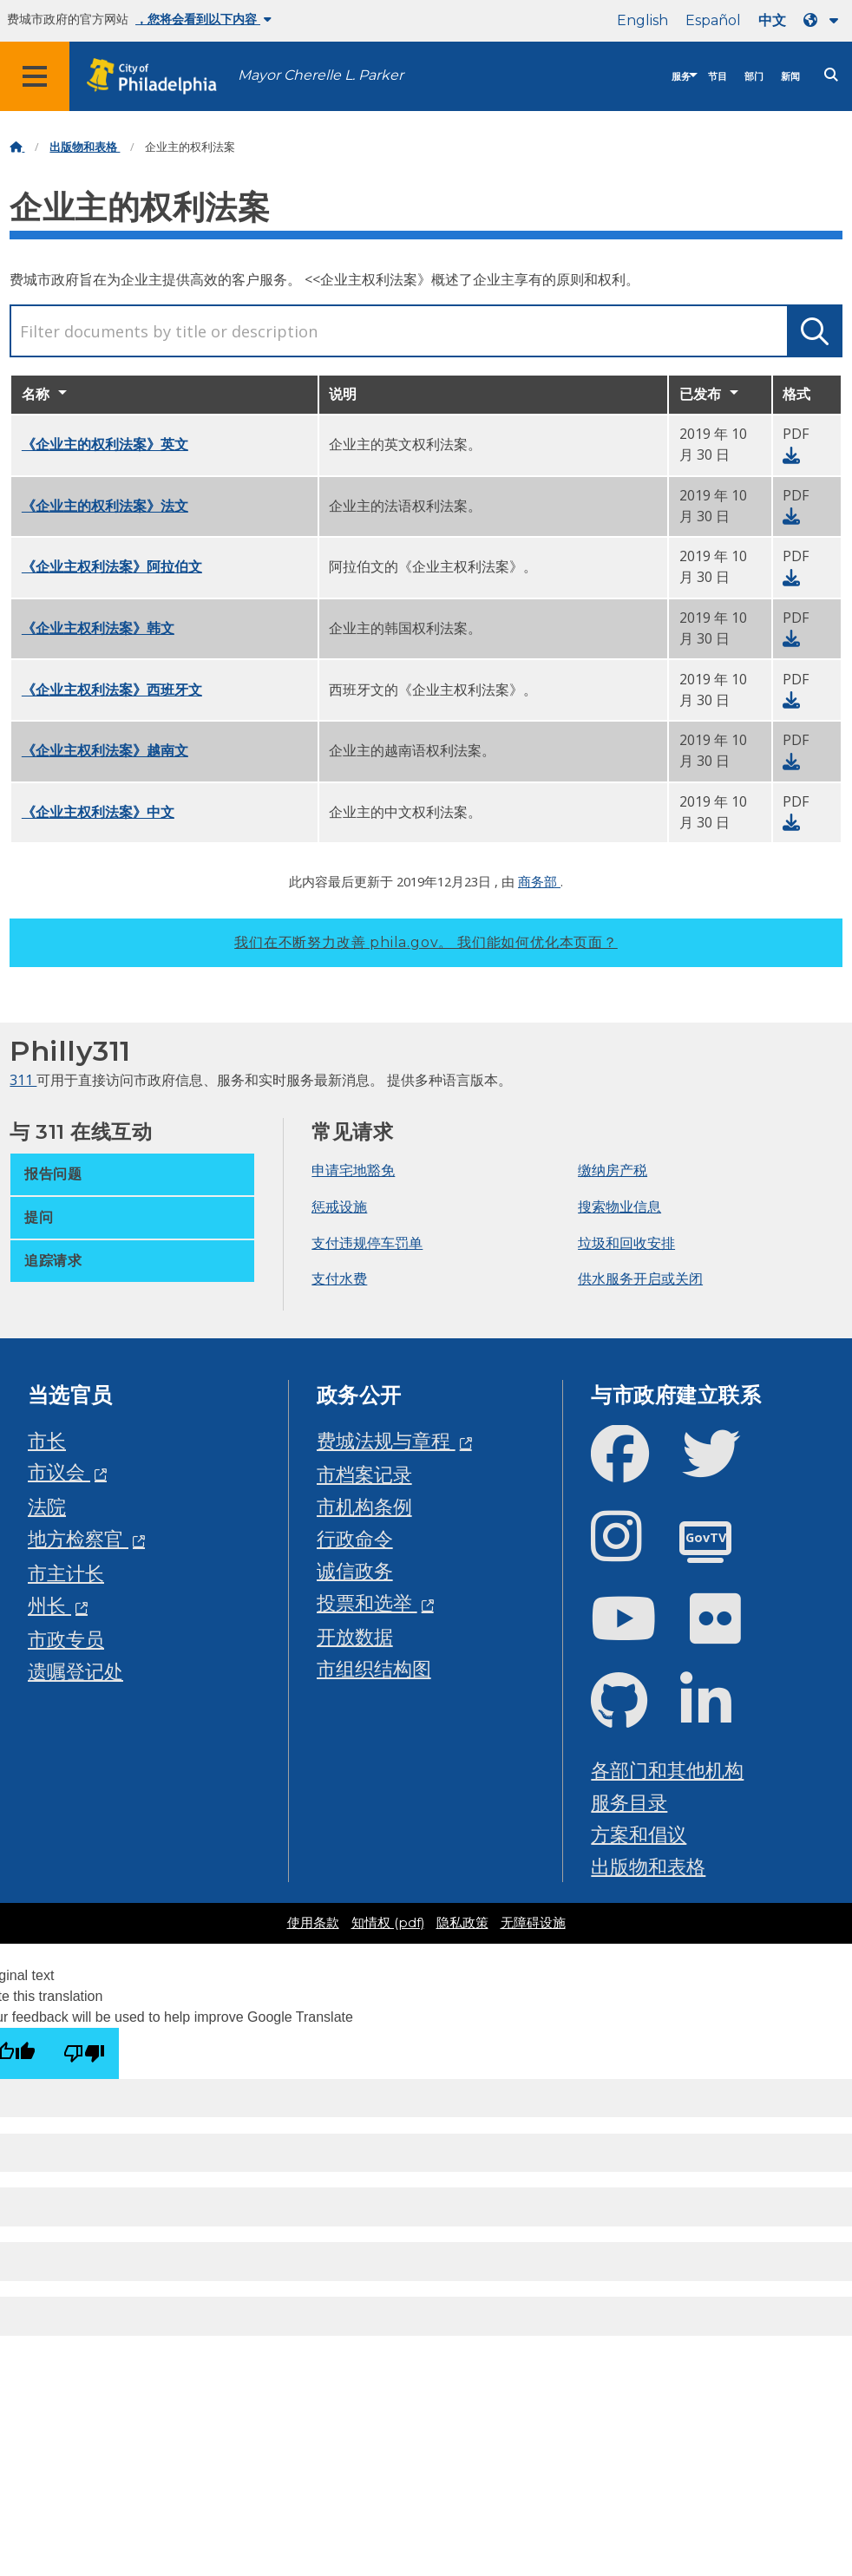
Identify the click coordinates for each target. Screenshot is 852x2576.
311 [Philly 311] (23, 1079)
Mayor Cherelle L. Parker (320, 75)
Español (713, 20)
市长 (47, 1440)
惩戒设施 (339, 1206)
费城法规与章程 (386, 1440)
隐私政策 (462, 1923)
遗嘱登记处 (75, 1670)
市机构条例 (364, 1506)
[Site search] (831, 75)
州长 (49, 1605)
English (642, 20)
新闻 (790, 76)
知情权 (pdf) (387, 1923)
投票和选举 (367, 1602)
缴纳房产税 (612, 1170)
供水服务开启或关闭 (640, 1278)
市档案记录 (364, 1474)
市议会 (59, 1471)
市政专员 (66, 1638)
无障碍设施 (533, 1923)
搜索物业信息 (619, 1206)
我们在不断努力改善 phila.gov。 (426, 942)
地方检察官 (78, 1538)
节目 (717, 76)
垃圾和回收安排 (626, 1242)
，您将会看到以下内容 (203, 19)
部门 (754, 76)
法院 (47, 1506)
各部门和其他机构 (667, 1769)
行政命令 (355, 1538)
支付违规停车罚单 (367, 1242)
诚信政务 (355, 1570)
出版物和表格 (84, 147)
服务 (681, 76)
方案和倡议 (638, 1834)
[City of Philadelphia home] (160, 76)
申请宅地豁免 (353, 1170)
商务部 (539, 881)
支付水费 (339, 1278)
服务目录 (629, 1801)
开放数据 (355, 1636)
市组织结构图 (374, 1668)
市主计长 (66, 1572)
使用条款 (313, 1923)
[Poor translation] (84, 2053)
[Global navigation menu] (34, 76)
